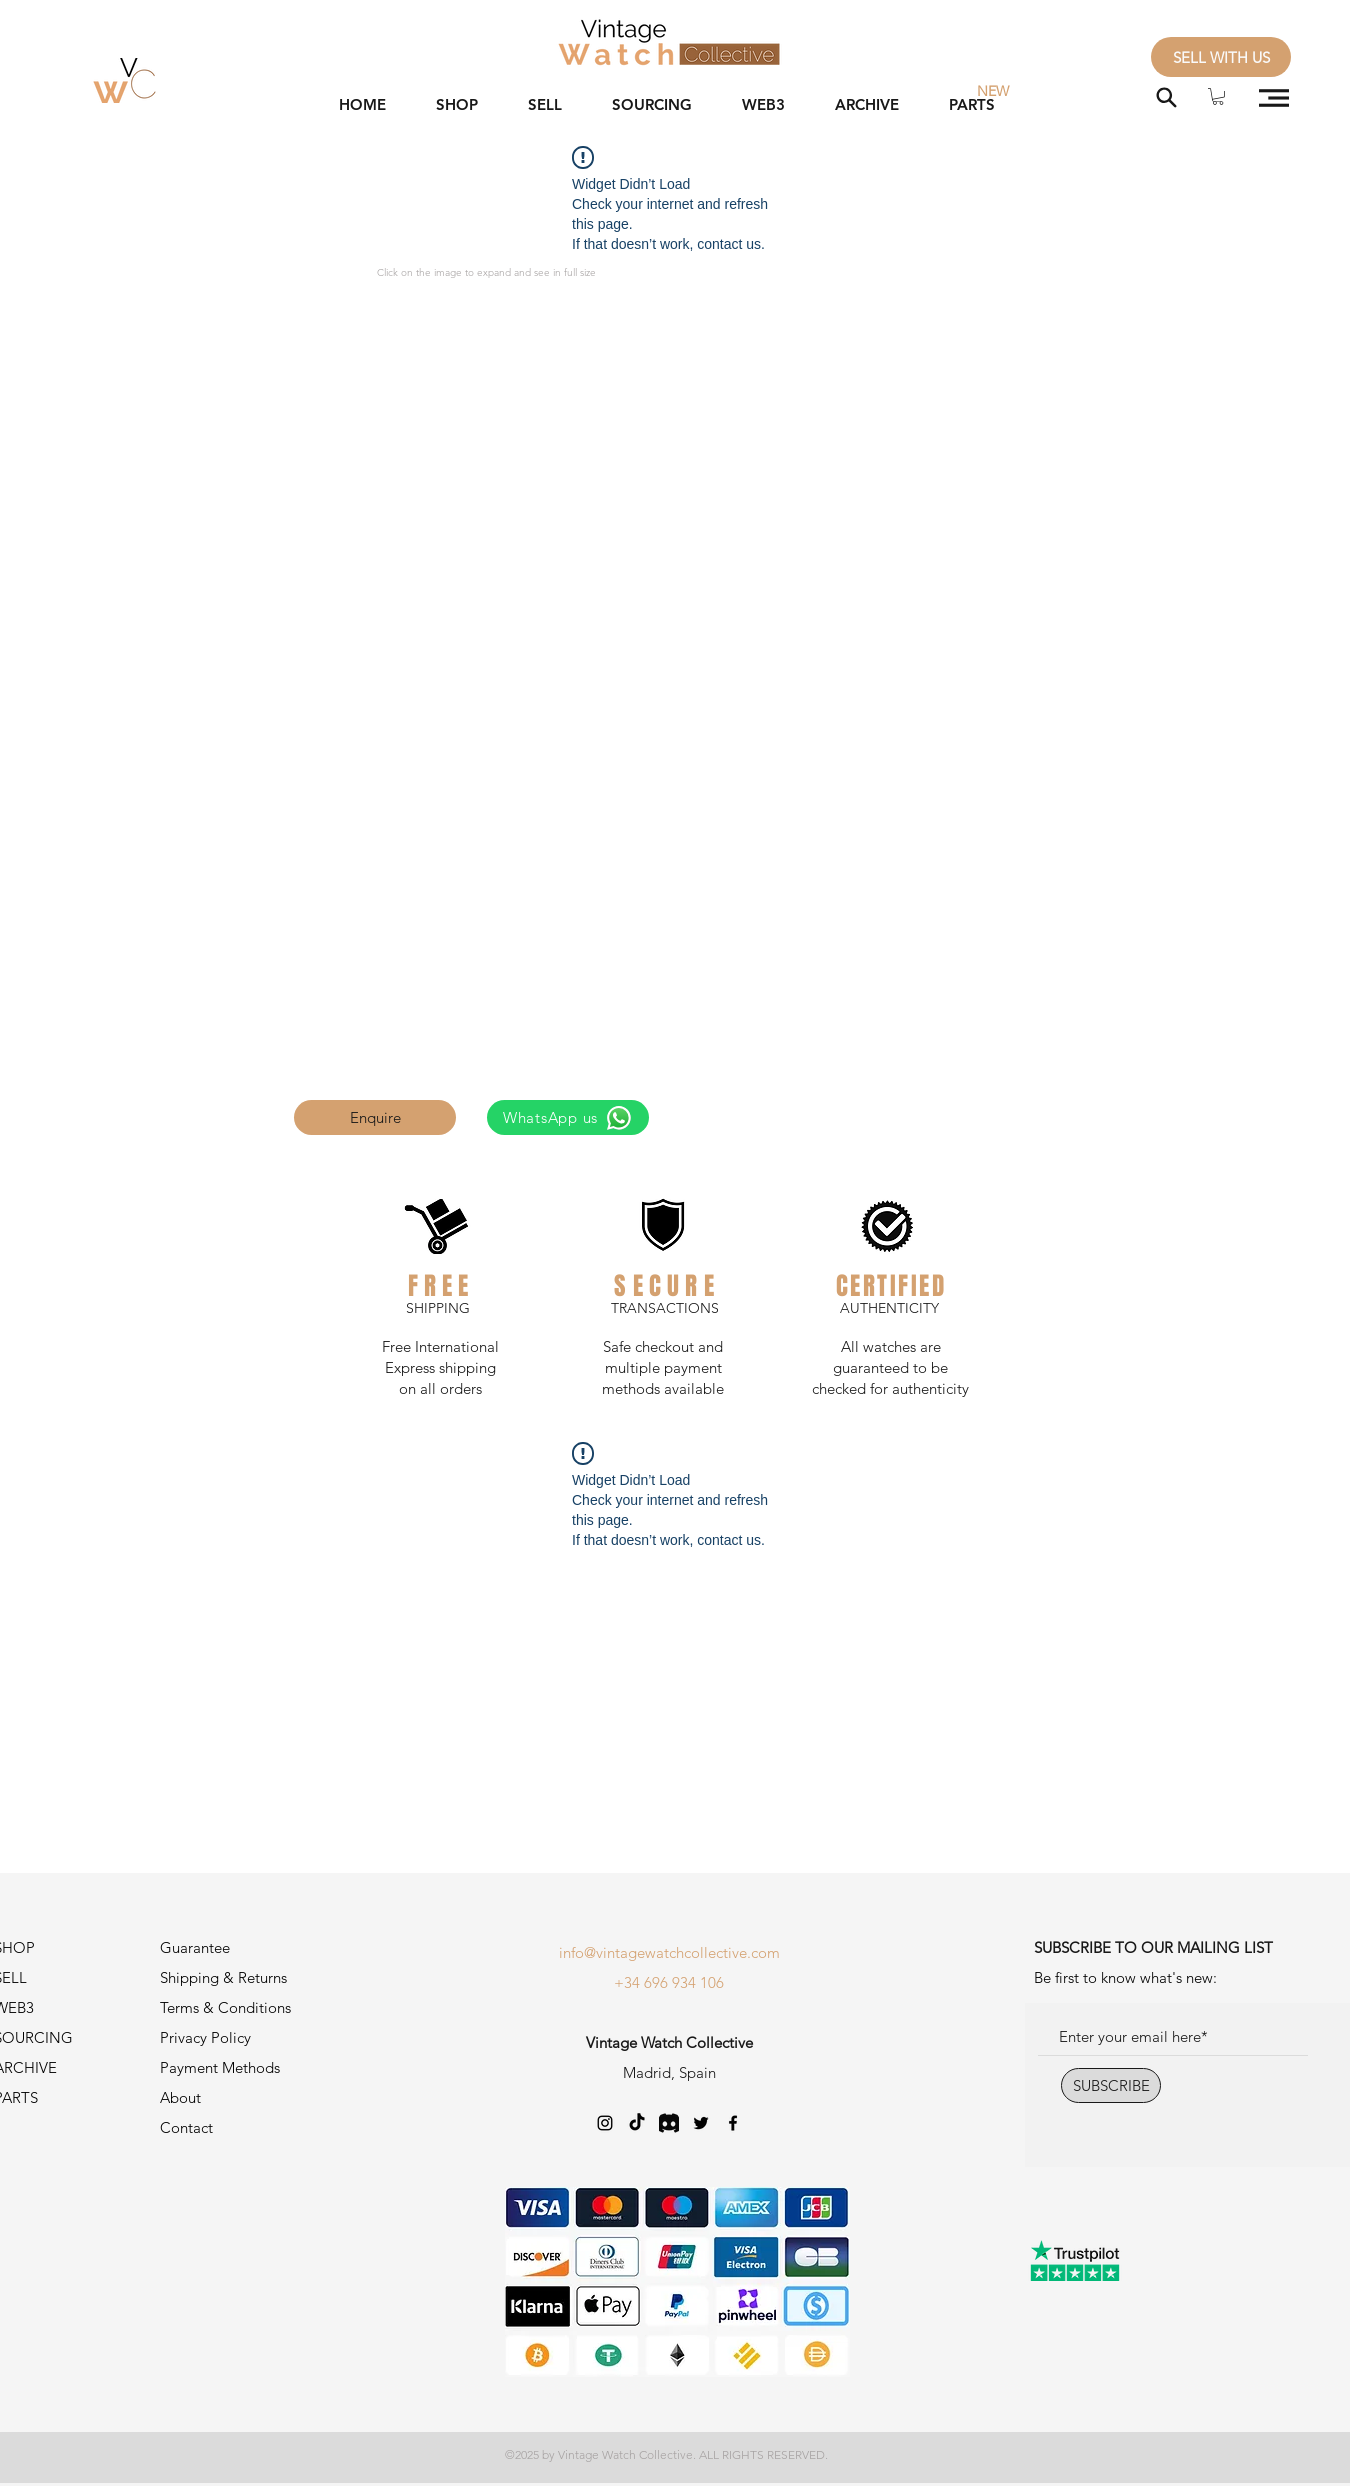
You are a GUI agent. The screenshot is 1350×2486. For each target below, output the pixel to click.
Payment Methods (222, 2067)
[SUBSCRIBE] (1111, 2085)
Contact (186, 2127)
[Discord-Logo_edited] (669, 2123)
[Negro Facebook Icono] (733, 2123)
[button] (1218, 96)
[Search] (1166, 97)
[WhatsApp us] (568, 1117)
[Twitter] (701, 2123)
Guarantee (195, 1947)
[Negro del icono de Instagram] (605, 2123)
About (180, 2097)
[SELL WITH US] (1221, 57)
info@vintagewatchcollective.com (669, 1952)
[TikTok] (637, 2123)
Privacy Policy (205, 2037)
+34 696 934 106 (669, 1982)
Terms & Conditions (225, 2007)
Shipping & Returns (223, 1977)
